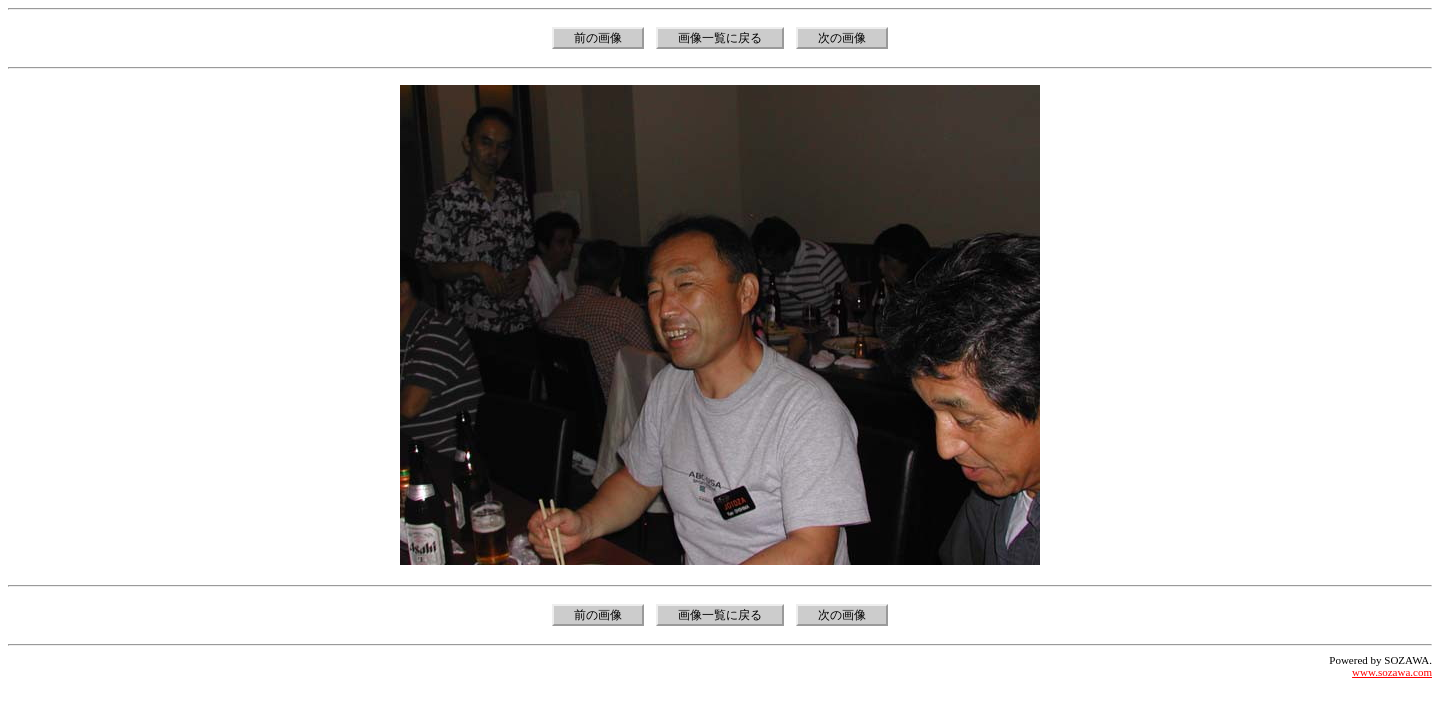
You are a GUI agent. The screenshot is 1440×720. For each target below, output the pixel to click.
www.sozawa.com (1392, 672)
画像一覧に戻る (720, 38)
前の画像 (598, 38)
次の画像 (842, 38)
